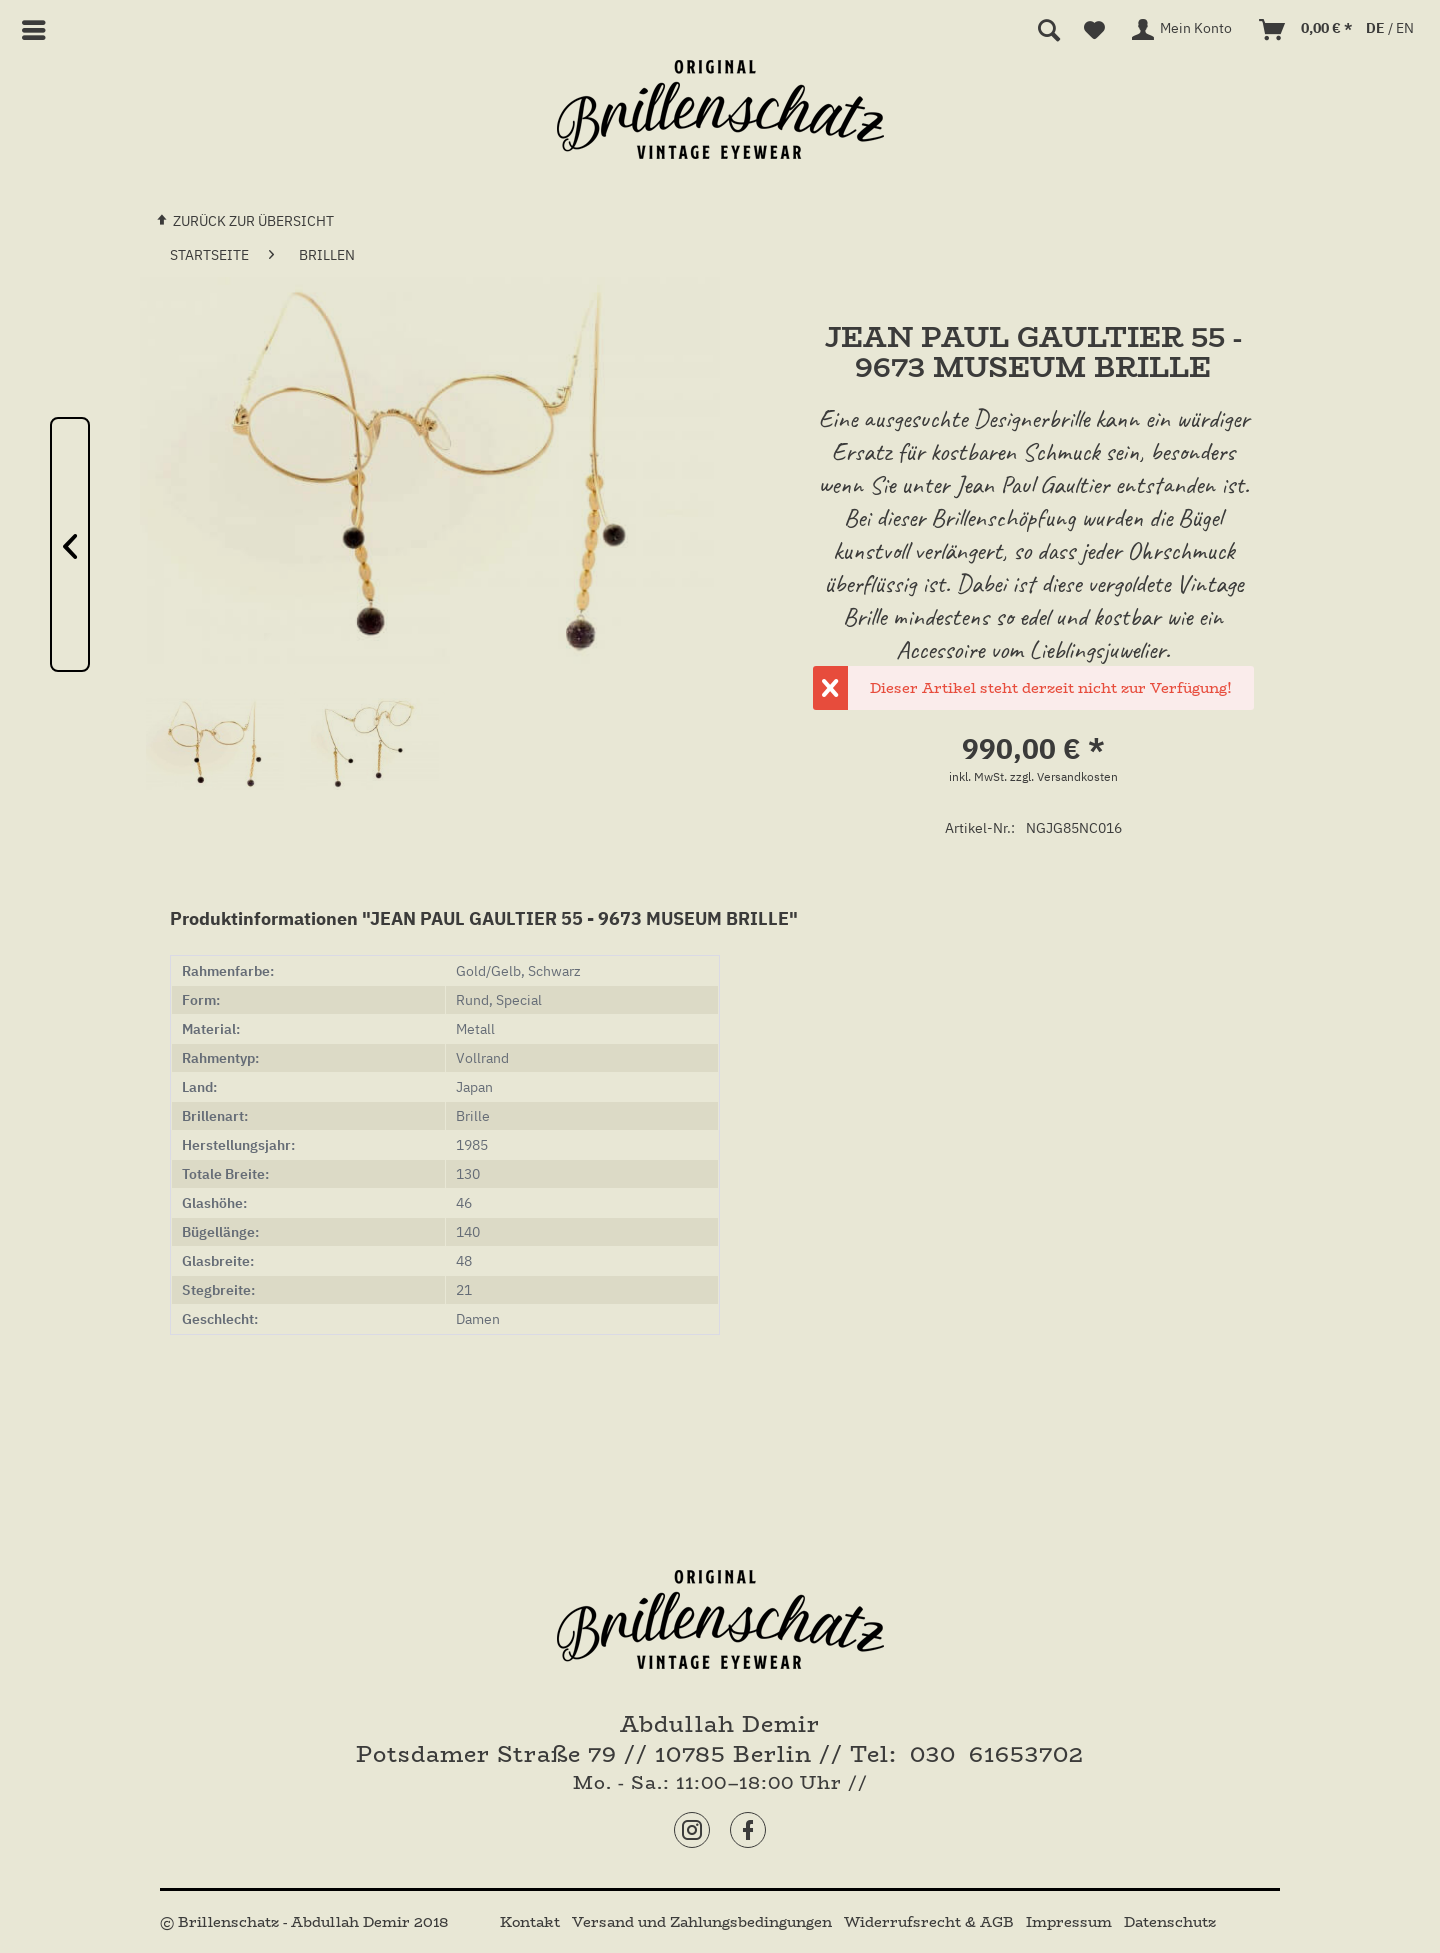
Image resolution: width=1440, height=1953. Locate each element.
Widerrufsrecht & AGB (931, 1922)
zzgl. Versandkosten (1064, 776)
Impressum (1071, 1922)
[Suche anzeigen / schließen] (1049, 30)
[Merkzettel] (1094, 30)
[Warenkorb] (1306, 30)
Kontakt (532, 1922)
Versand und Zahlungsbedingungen (704, 1922)
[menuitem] (41, 30)
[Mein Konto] (1183, 30)
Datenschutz (1170, 1922)
